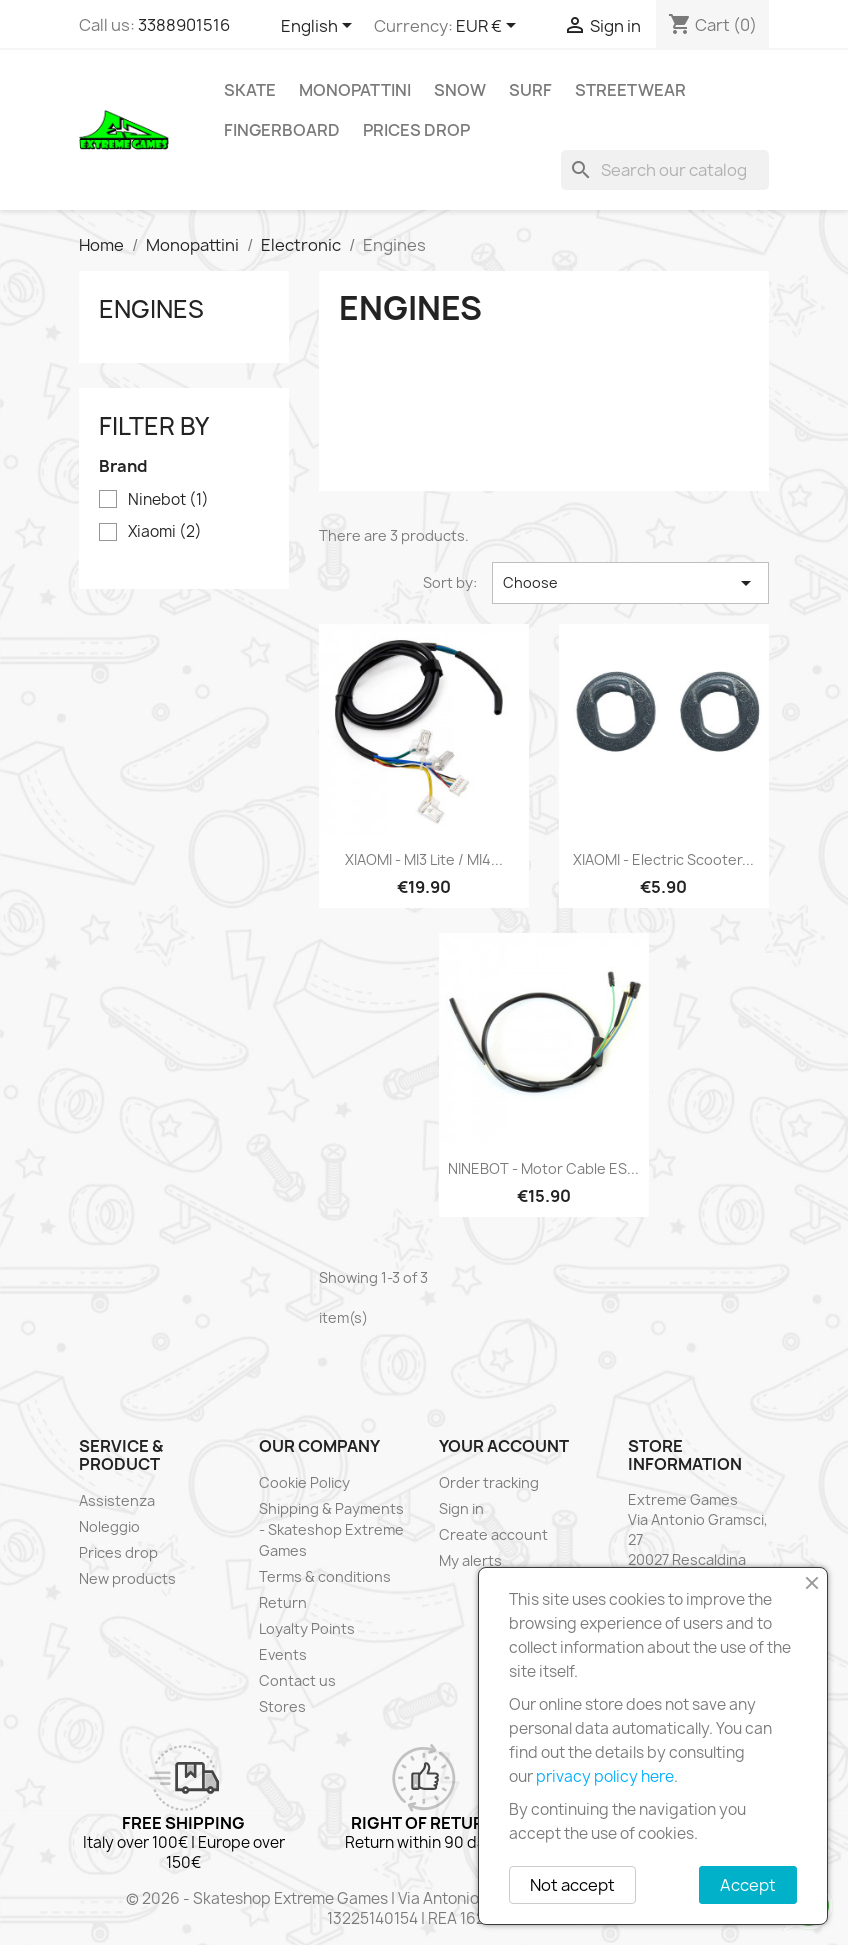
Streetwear (630, 90)
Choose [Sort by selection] (630, 583)
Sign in (461, 1508)
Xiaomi (165, 532)
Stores (282, 1706)
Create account (493, 1534)
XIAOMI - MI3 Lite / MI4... (424, 859)
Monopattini (355, 90)
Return (283, 1602)
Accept (748, 1885)
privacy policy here (605, 1776)
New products (127, 1578)
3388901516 (184, 25)
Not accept (572, 1885)
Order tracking (489, 1482)
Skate (250, 90)
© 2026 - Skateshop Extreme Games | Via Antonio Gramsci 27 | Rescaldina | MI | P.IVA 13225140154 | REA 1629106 (424, 1908)
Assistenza (117, 1500)
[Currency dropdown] (489, 27)
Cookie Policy (304, 1482)
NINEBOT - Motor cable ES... (543, 1168)
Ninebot (168, 500)
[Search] (665, 170)
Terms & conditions (325, 1576)
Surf (530, 90)
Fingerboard (282, 130)
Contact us (297, 1680)
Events (283, 1654)
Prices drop (416, 130)
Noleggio (109, 1526)
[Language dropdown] (320, 27)
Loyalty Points (307, 1628)
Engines (151, 309)
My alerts (470, 1560)
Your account (504, 1446)
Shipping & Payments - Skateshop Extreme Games (331, 1529)
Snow (460, 90)
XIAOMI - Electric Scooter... (663, 859)
